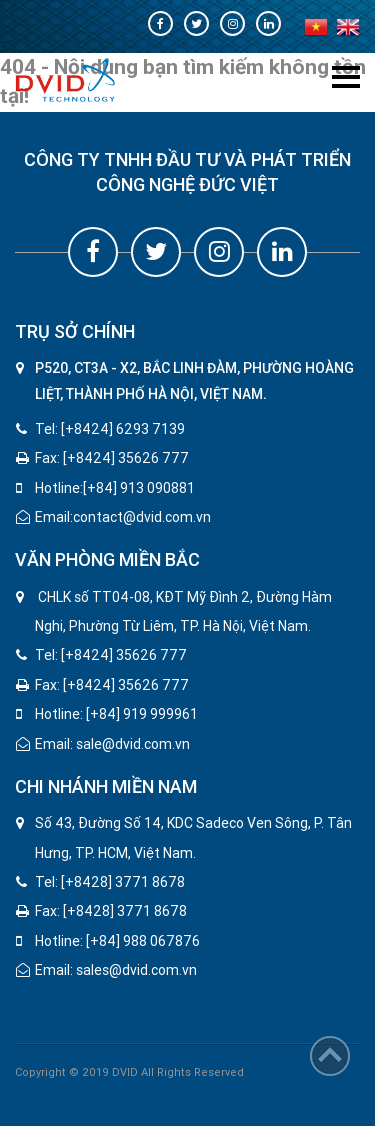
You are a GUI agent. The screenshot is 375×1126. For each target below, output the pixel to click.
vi (316, 27)
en (348, 27)
